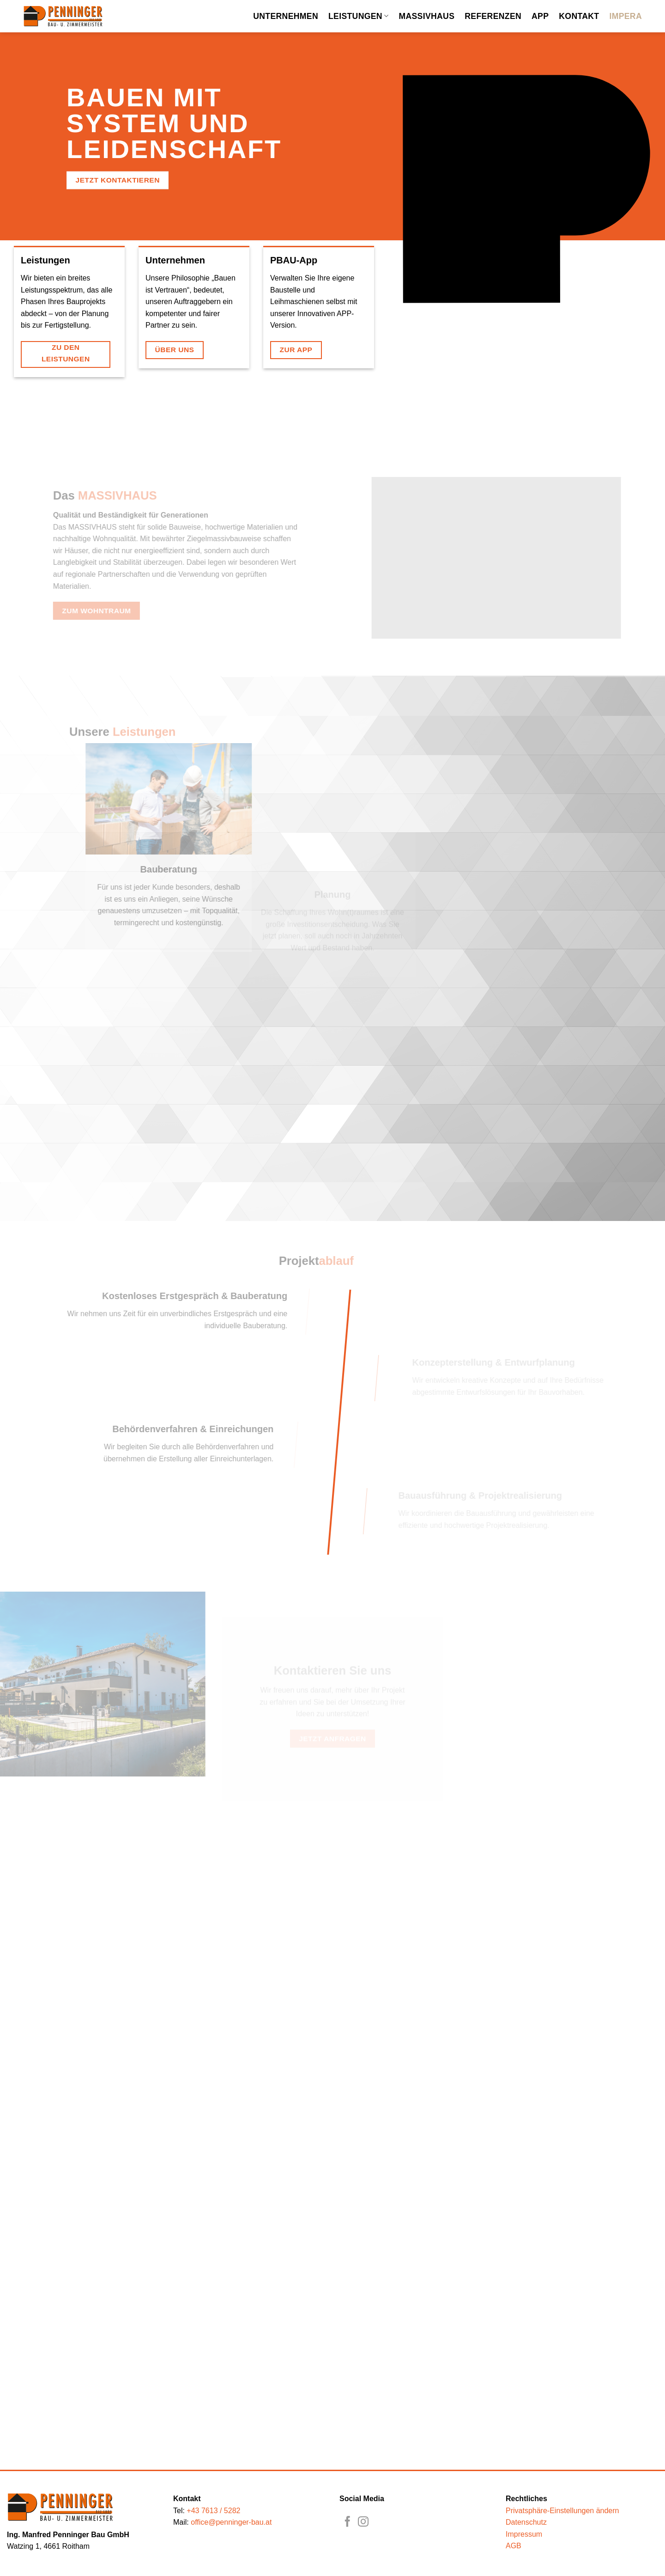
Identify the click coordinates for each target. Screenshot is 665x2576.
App (540, 16)
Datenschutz (526, 2522)
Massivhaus (426, 16)
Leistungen (358, 16)
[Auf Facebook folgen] (347, 2522)
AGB (513, 2546)
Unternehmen (285, 16)
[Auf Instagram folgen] (363, 2522)
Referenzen (493, 16)
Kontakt (579, 16)
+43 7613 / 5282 (213, 2511)
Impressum (524, 2534)
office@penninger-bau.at (231, 2522)
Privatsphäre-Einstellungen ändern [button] (562, 2511)
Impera (625, 16)
